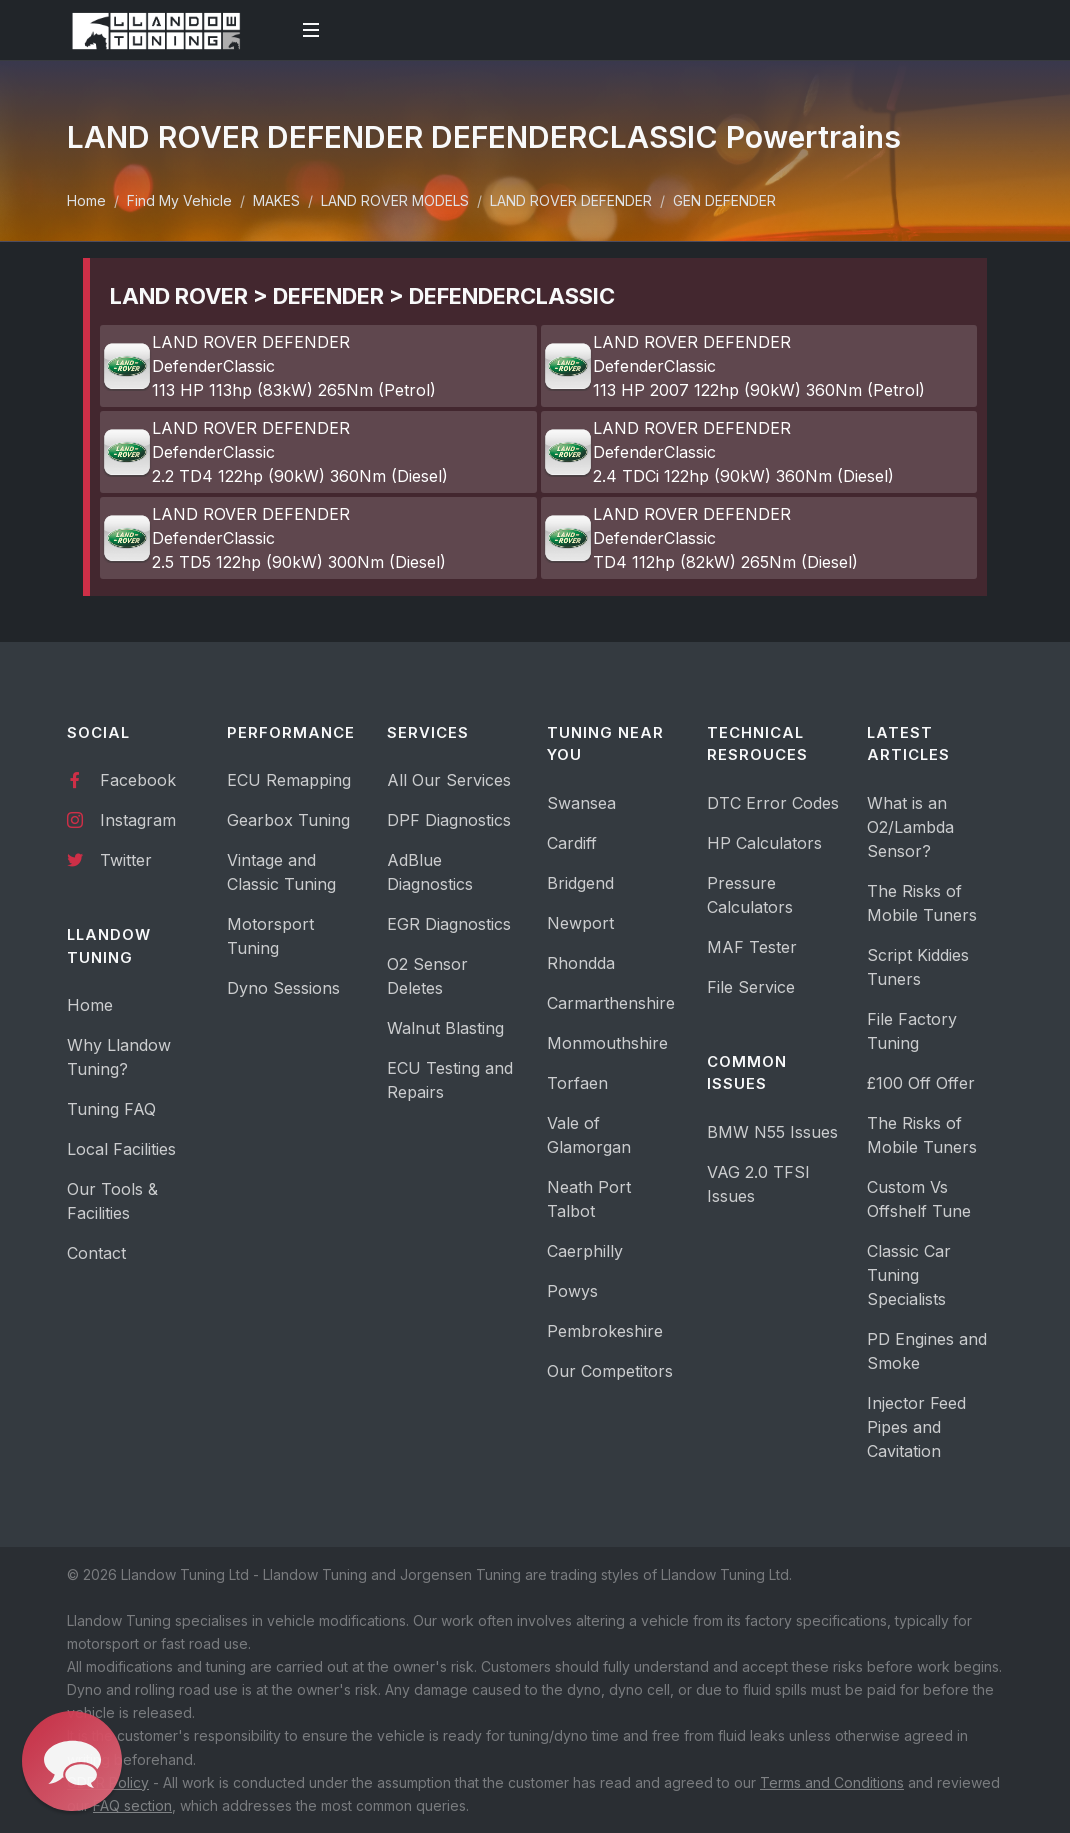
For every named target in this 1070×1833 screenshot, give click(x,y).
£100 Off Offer (921, 1083)
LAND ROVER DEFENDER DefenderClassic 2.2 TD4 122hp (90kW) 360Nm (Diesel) (275, 452)
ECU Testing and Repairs (450, 1080)
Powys (572, 1291)
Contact (96, 1253)
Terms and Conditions (832, 1782)
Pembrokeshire (605, 1331)
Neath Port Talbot (589, 1199)
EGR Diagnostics (449, 924)
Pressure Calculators (750, 895)
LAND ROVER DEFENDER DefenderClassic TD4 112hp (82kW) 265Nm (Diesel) (700, 538)
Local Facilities (121, 1149)
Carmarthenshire (611, 1003)
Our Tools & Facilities (112, 1201)
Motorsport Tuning (270, 936)
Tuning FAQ (111, 1109)
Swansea (581, 803)
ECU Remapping (289, 780)
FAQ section (132, 1805)
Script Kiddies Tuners (918, 967)
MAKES (276, 200)
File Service (751, 987)
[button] (72, 1761)
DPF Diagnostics (449, 820)
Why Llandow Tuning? (119, 1057)
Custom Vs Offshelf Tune (919, 1199)
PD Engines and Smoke (927, 1351)
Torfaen (577, 1083)
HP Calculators (764, 843)
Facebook (121, 779)
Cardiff (572, 843)
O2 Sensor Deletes (427, 976)
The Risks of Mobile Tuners (922, 903)
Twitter (109, 859)
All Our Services (449, 780)
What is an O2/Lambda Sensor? (910, 827)
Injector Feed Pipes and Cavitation (916, 1427)
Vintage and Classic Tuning (281, 872)
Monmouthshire (607, 1043)
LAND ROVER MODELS (395, 200)
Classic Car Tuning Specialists (909, 1275)
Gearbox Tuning (288, 820)
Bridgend (580, 883)
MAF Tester (752, 947)
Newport (580, 923)
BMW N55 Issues (772, 1132)
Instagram (121, 819)
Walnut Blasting (445, 1028)
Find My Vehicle (179, 200)
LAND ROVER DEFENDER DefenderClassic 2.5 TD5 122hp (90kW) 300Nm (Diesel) (274, 538)
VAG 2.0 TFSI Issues (758, 1184)
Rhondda (581, 963)
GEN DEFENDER (724, 200)
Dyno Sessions (283, 988)
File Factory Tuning (912, 1031)
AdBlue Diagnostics (430, 872)
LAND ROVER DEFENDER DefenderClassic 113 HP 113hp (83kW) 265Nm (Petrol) (269, 366)
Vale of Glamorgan (589, 1135)
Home (86, 200)
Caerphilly (585, 1251)
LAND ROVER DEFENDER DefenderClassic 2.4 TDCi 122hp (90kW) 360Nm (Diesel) (718, 452)
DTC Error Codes (773, 803)
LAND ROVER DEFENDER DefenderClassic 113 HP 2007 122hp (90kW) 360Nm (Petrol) (734, 366)
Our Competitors (610, 1371)
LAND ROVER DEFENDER (571, 200)
